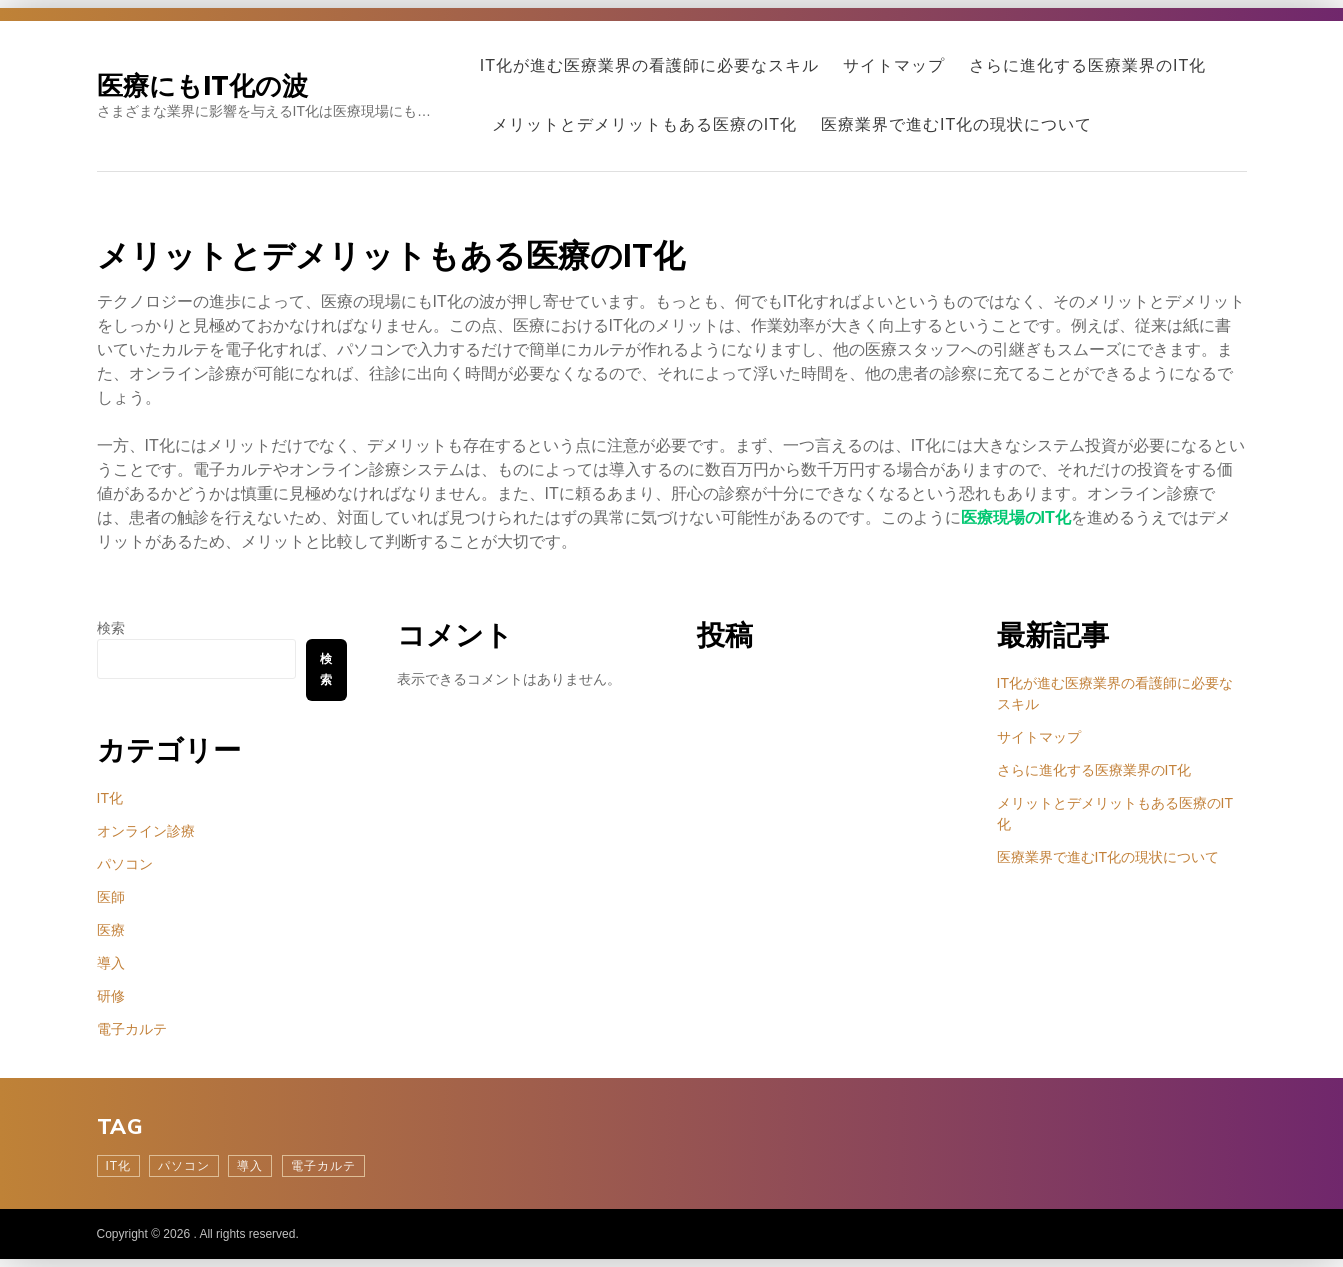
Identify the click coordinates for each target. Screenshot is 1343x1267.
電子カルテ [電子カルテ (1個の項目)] (323, 1166)
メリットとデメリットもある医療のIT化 (644, 124)
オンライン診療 (146, 831)
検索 (111, 628)
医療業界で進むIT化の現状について (956, 124)
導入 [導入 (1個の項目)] (250, 1166)
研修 (111, 996)
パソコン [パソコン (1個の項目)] (184, 1166)
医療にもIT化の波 (202, 85)
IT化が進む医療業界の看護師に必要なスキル (649, 65)
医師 (111, 897)
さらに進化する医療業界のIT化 (1087, 65)
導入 (111, 963)
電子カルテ (132, 1029)
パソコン (125, 864)
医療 (111, 930)
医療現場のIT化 (1016, 517)
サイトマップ (894, 65)
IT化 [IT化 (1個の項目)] (119, 1166)
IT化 (110, 798)
